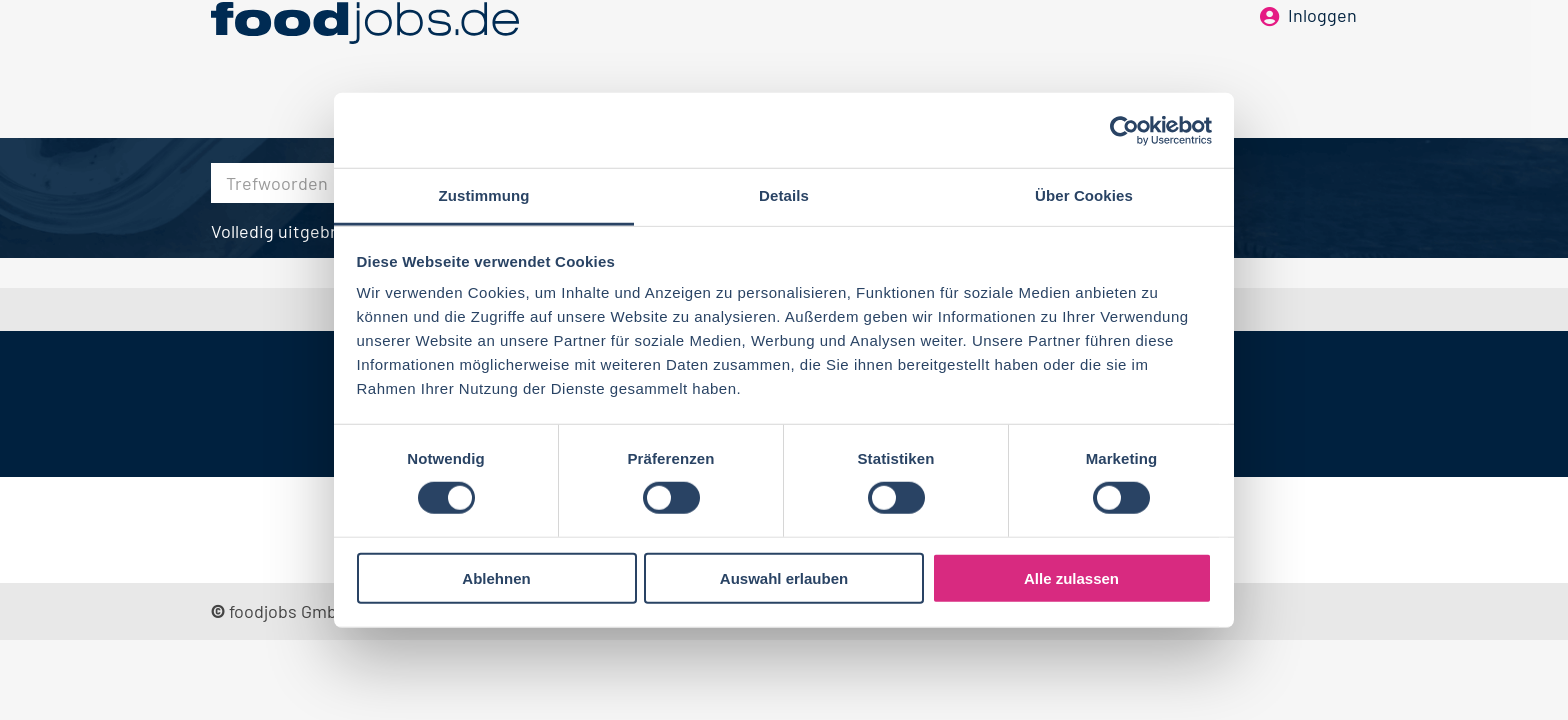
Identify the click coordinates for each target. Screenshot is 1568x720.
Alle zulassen (1071, 578)
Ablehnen (496, 578)
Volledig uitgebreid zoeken (317, 231)
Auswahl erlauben (784, 578)
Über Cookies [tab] (1084, 195)
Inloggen (1322, 48)
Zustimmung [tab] (484, 195)
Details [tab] (784, 195)
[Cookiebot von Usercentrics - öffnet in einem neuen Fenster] (1124, 130)
